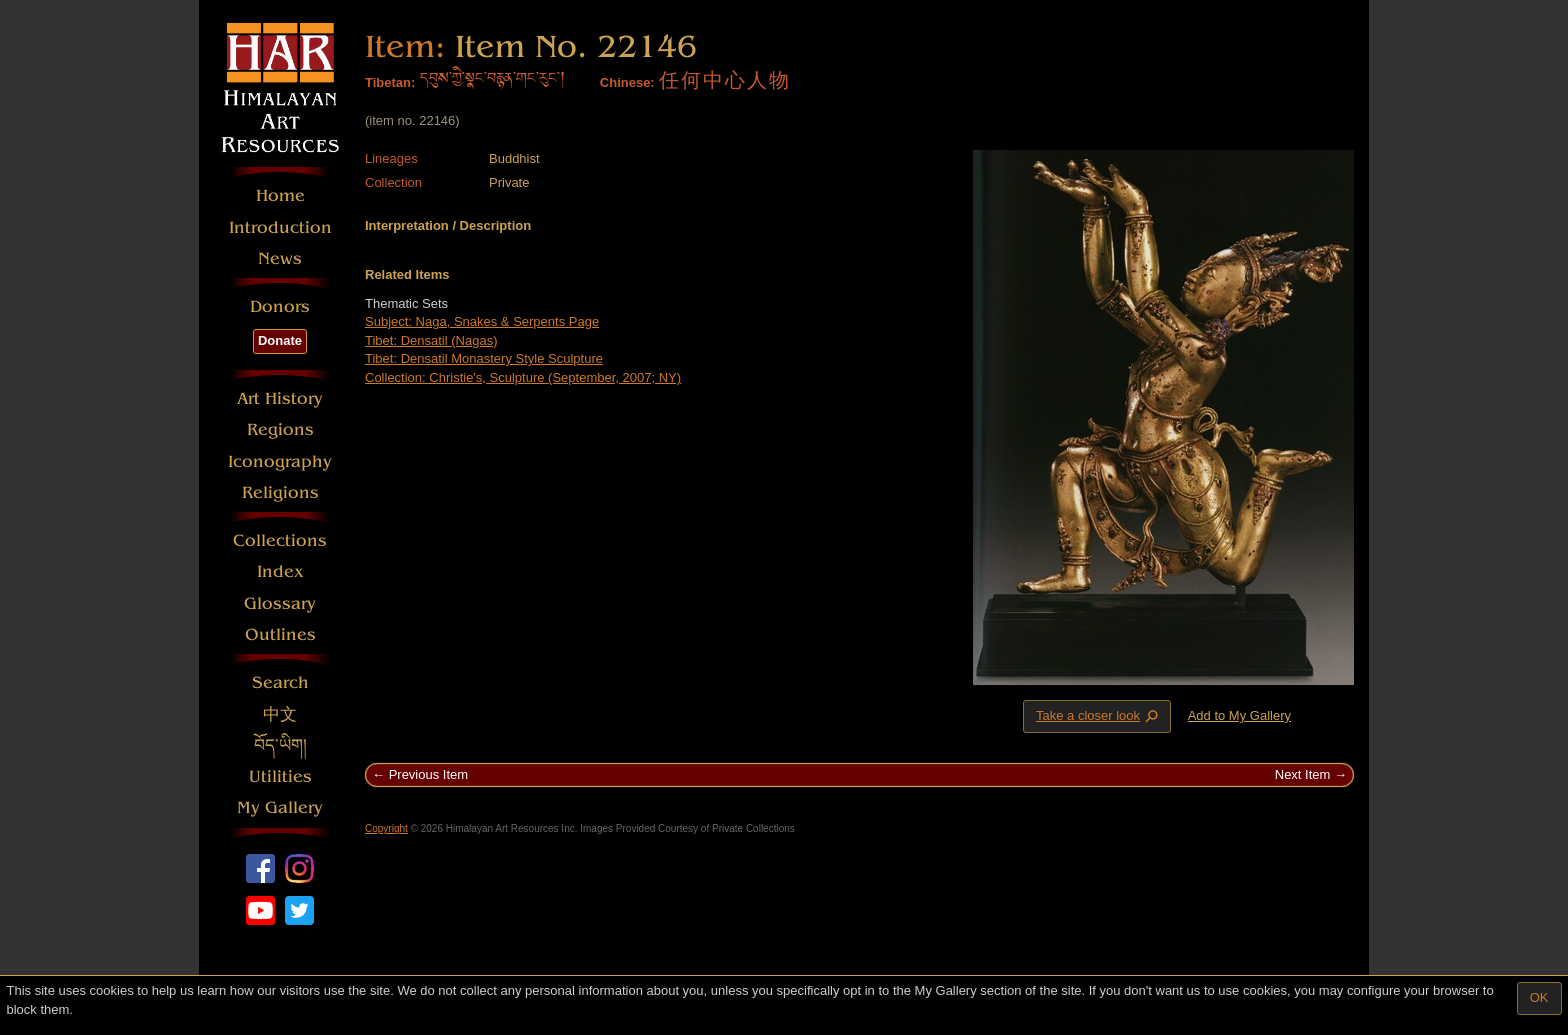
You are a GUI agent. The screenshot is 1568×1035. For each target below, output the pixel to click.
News (280, 258)
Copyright (386, 828)
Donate (280, 340)
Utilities (280, 776)
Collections (280, 540)
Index (280, 571)
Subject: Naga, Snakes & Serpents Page (482, 321)
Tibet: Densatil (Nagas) (431, 340)
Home (280, 195)
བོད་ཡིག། (280, 745)
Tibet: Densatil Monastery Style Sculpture (484, 358)
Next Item (1303, 774)
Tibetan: (390, 82)
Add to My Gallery (1239, 715)
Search (280, 682)
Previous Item (428, 774)
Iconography (280, 461)
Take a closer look (1099, 716)
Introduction (280, 227)
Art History (280, 398)
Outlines (280, 634)
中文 (280, 714)
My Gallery (280, 807)
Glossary (280, 603)
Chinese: (627, 82)
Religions (280, 492)
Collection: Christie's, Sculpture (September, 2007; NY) (523, 377)
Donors (280, 306)
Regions (280, 429)
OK (1539, 997)
